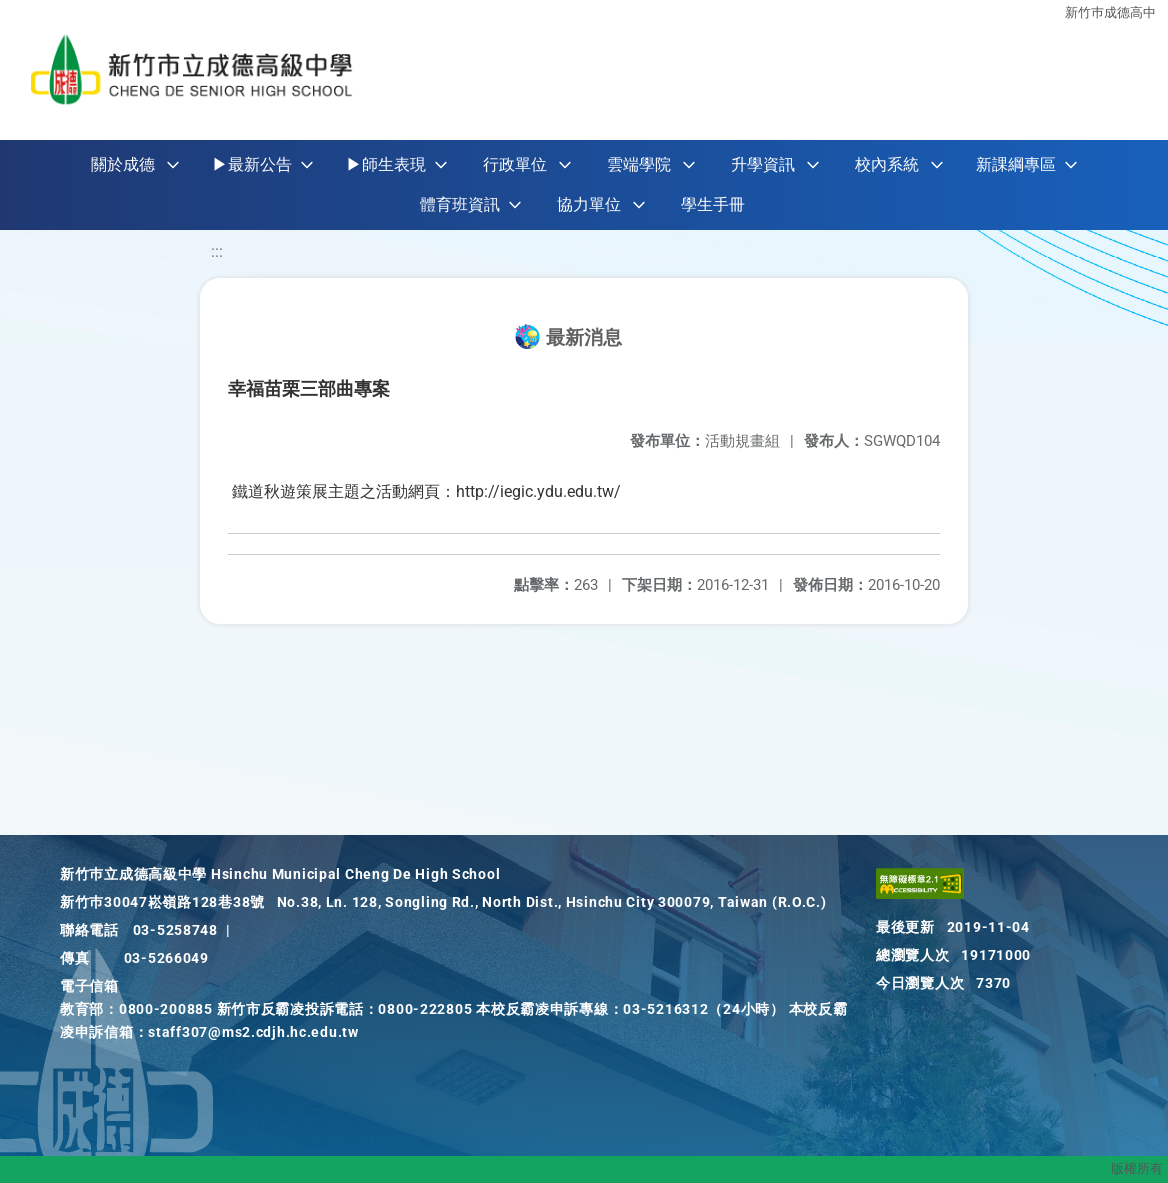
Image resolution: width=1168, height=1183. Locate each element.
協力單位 (589, 204)
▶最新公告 (252, 164)
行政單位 (515, 164)
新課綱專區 (1016, 164)
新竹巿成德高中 (1110, 12)
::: (217, 251)
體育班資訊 (460, 204)
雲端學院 (639, 164)
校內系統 (887, 164)
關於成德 (123, 164)
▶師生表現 (386, 164)
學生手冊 (713, 204)
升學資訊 (763, 164)
